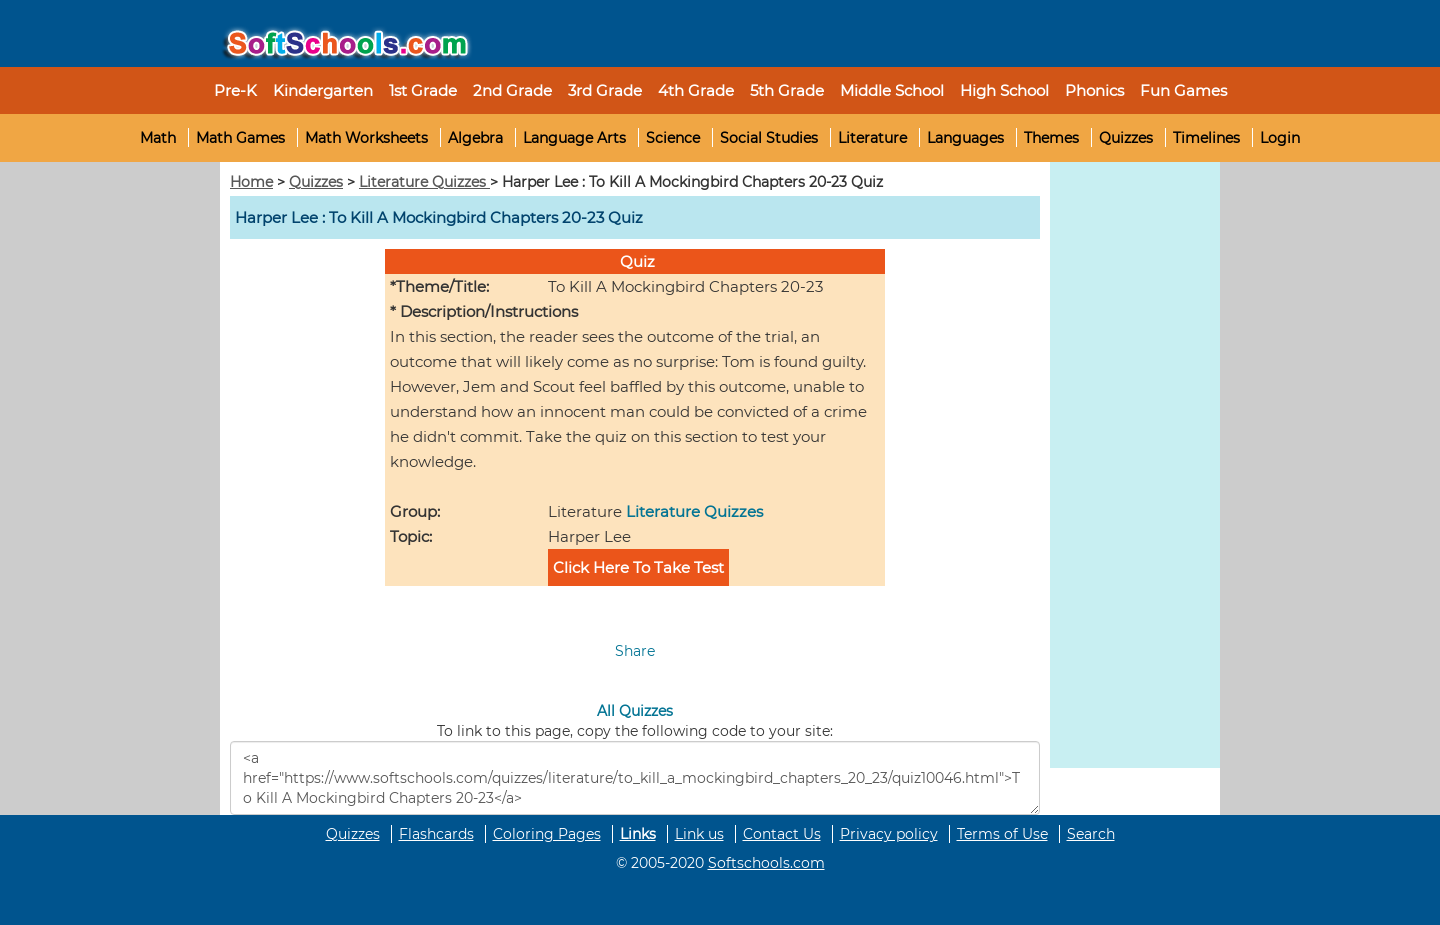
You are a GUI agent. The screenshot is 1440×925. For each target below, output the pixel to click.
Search (1091, 834)
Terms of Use (1002, 834)
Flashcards (436, 834)
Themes (1051, 138)
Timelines (1206, 138)
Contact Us (782, 834)
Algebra (475, 138)
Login (1280, 138)
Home (251, 182)
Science (673, 138)
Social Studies (769, 138)
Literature (872, 138)
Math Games (240, 138)
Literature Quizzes (424, 182)
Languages (965, 138)
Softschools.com (766, 863)
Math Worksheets (366, 138)
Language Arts (574, 138)
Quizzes (1126, 138)
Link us (699, 834)
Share (635, 651)
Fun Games (1183, 90)
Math (158, 138)
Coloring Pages (547, 834)
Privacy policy (889, 834)
